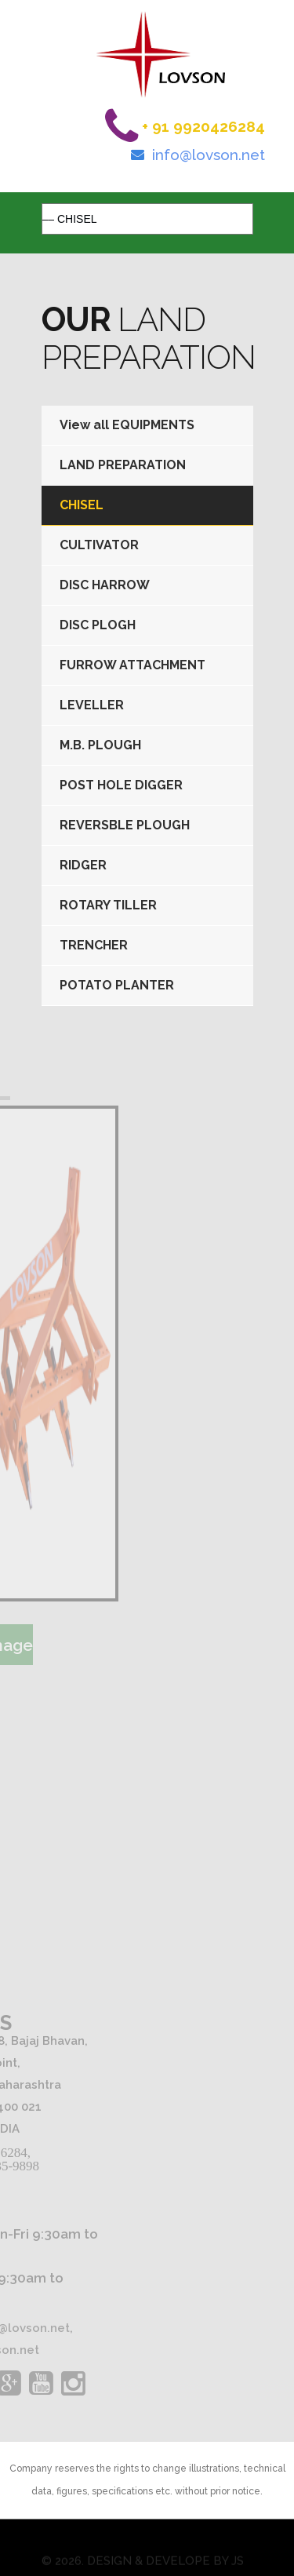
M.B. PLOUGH (100, 745)
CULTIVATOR (99, 544)
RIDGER (83, 865)
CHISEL (81, 504)
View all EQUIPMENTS (127, 424)
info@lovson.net (208, 154)
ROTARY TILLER (108, 905)
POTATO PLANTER (117, 985)
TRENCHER (94, 945)
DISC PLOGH (98, 625)
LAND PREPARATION (123, 464)
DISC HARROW (105, 585)
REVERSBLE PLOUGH (125, 825)
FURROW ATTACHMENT (132, 665)
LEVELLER (92, 705)
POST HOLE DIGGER (121, 785)
